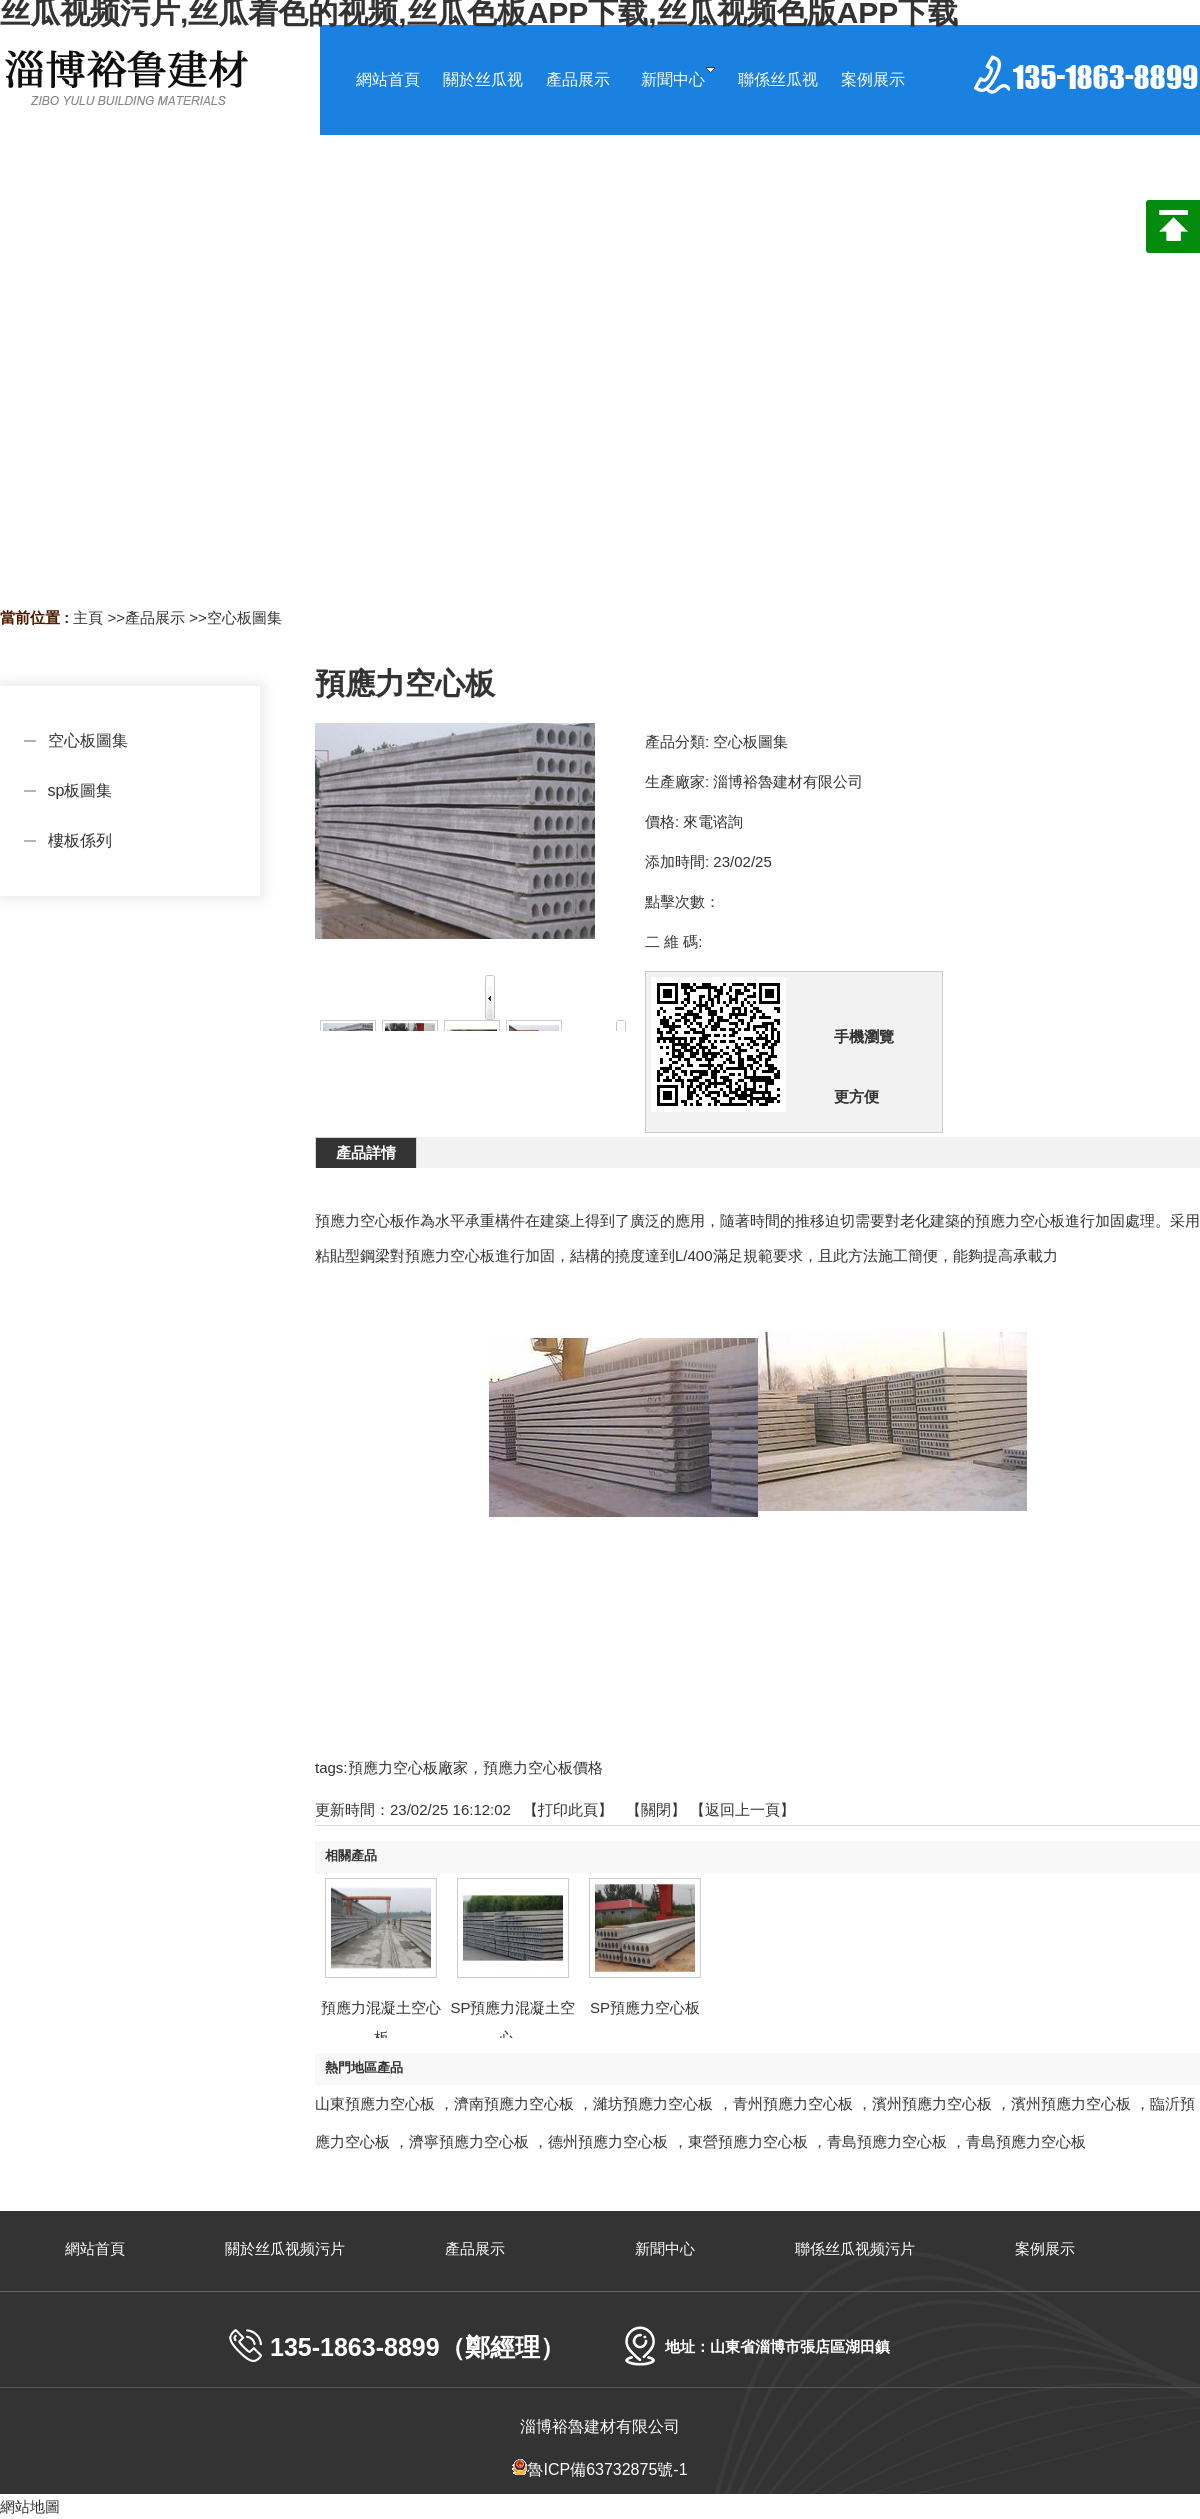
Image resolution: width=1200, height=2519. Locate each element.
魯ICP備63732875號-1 (599, 2469)
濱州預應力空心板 (932, 2103)
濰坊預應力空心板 (653, 2103)
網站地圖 (30, 2506)
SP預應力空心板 (645, 2007)
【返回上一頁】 (742, 1809)
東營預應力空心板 (748, 2141)
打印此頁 (568, 1809)
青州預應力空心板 (793, 2103)
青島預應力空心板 (887, 2141)
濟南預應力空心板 (514, 2103)
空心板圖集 (244, 617)
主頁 (88, 617)
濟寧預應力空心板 (469, 2141)
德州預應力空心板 (608, 2141)
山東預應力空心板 (375, 2103)
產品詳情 (366, 1152)
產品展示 (155, 617)
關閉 (656, 1809)
